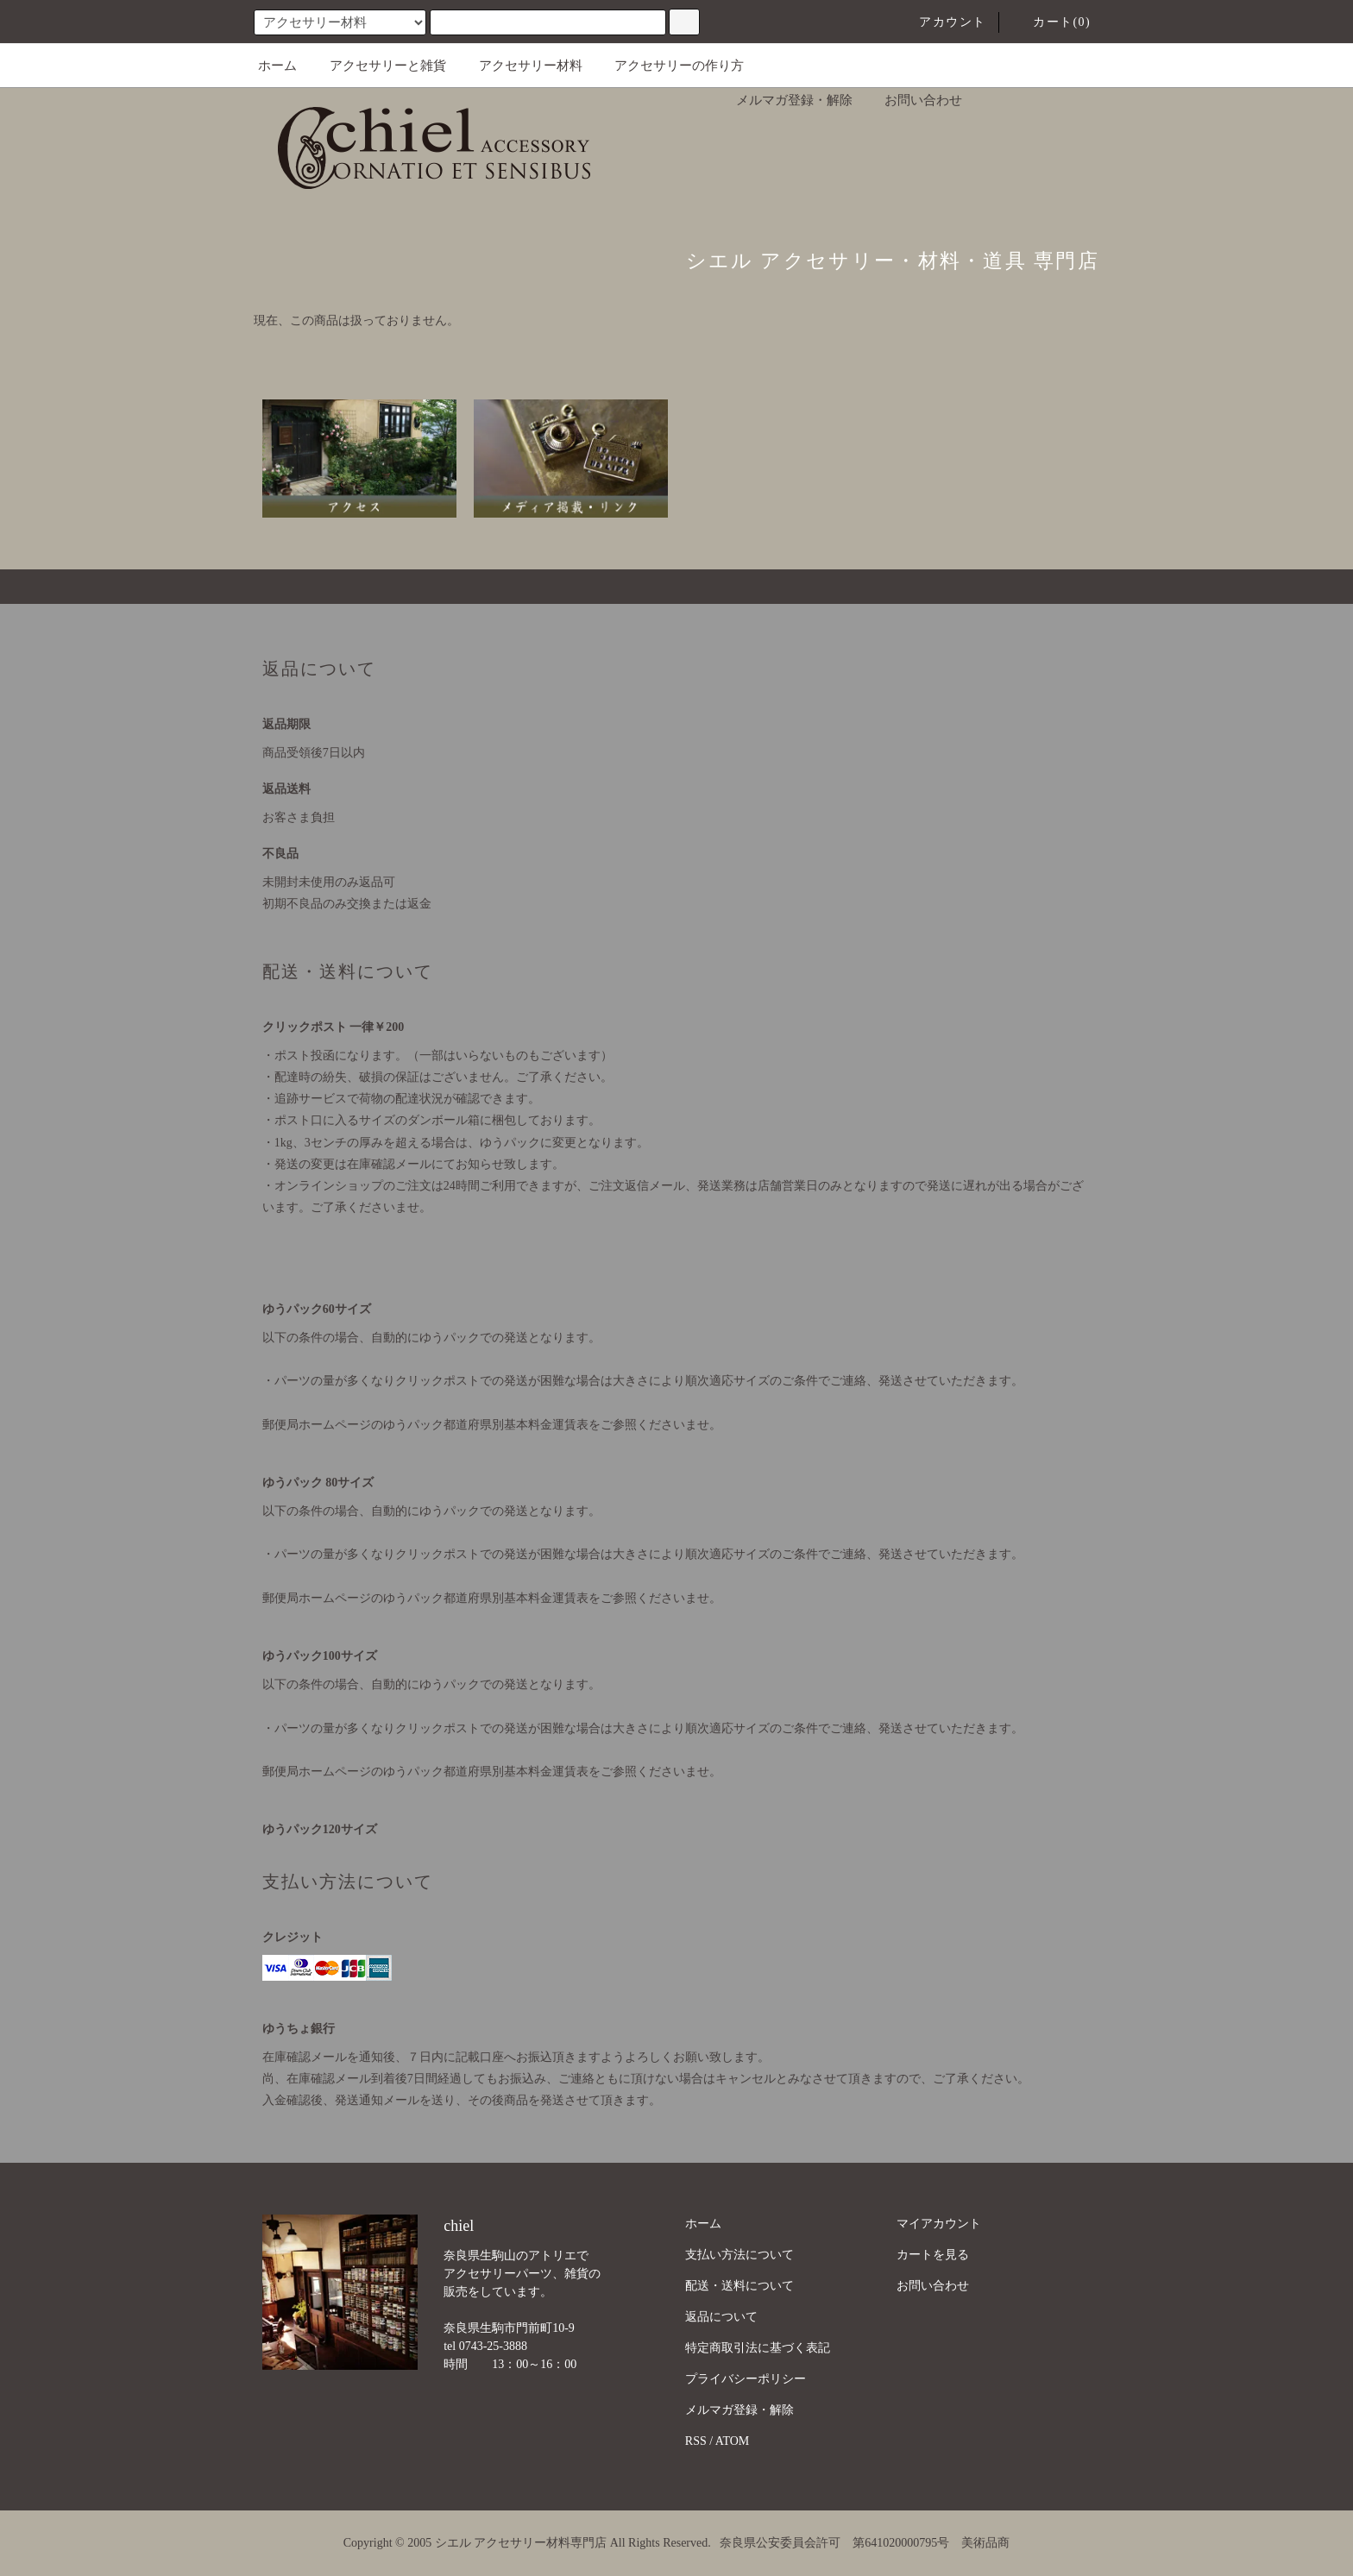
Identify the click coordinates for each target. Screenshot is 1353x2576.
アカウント (941, 22)
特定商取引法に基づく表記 (757, 2347)
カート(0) (1051, 22)
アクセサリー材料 (520, 65)
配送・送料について (739, 2285)
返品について (721, 2316)
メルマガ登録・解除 (784, 100)
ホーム (277, 65)
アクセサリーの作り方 (669, 65)
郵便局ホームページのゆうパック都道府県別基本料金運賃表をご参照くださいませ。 (491, 1424)
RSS (696, 2441)
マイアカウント (939, 2223)
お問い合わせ (913, 100)
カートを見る (933, 2254)
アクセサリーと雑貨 (377, 65)
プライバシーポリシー (745, 2378)
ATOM (732, 2441)
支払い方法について (739, 2254)
